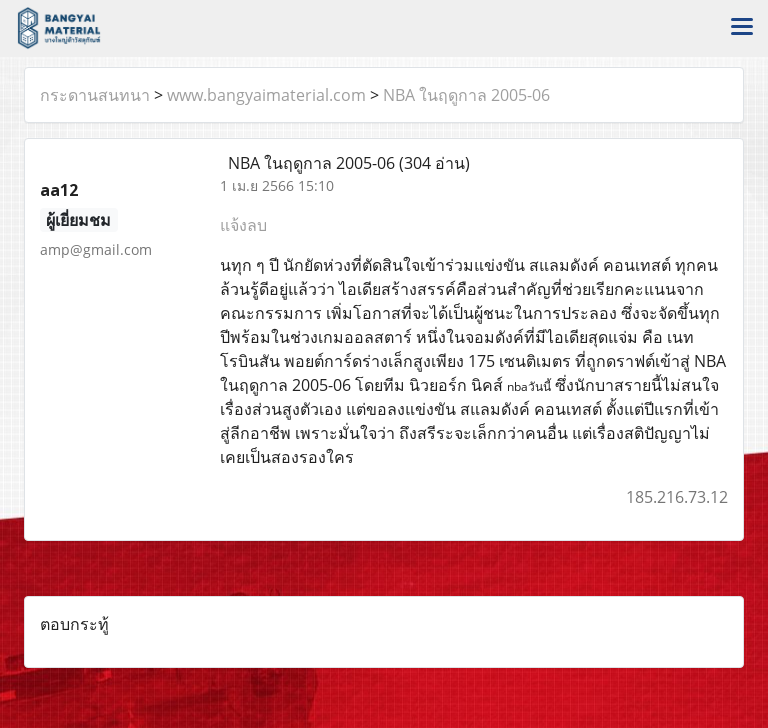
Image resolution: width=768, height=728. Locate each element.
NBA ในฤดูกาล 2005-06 (466, 95)
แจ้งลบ (243, 225)
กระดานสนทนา (95, 95)
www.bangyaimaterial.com (266, 95)
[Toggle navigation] (742, 28)
